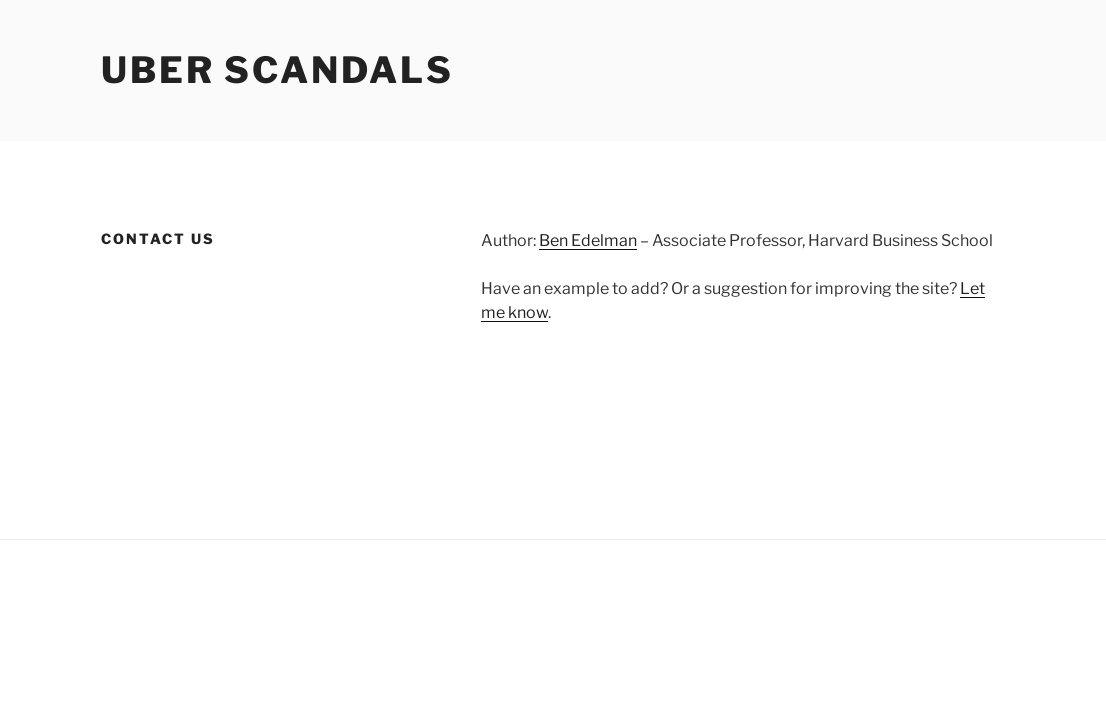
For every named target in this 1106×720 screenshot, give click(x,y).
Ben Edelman (588, 240)
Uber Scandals (277, 70)
